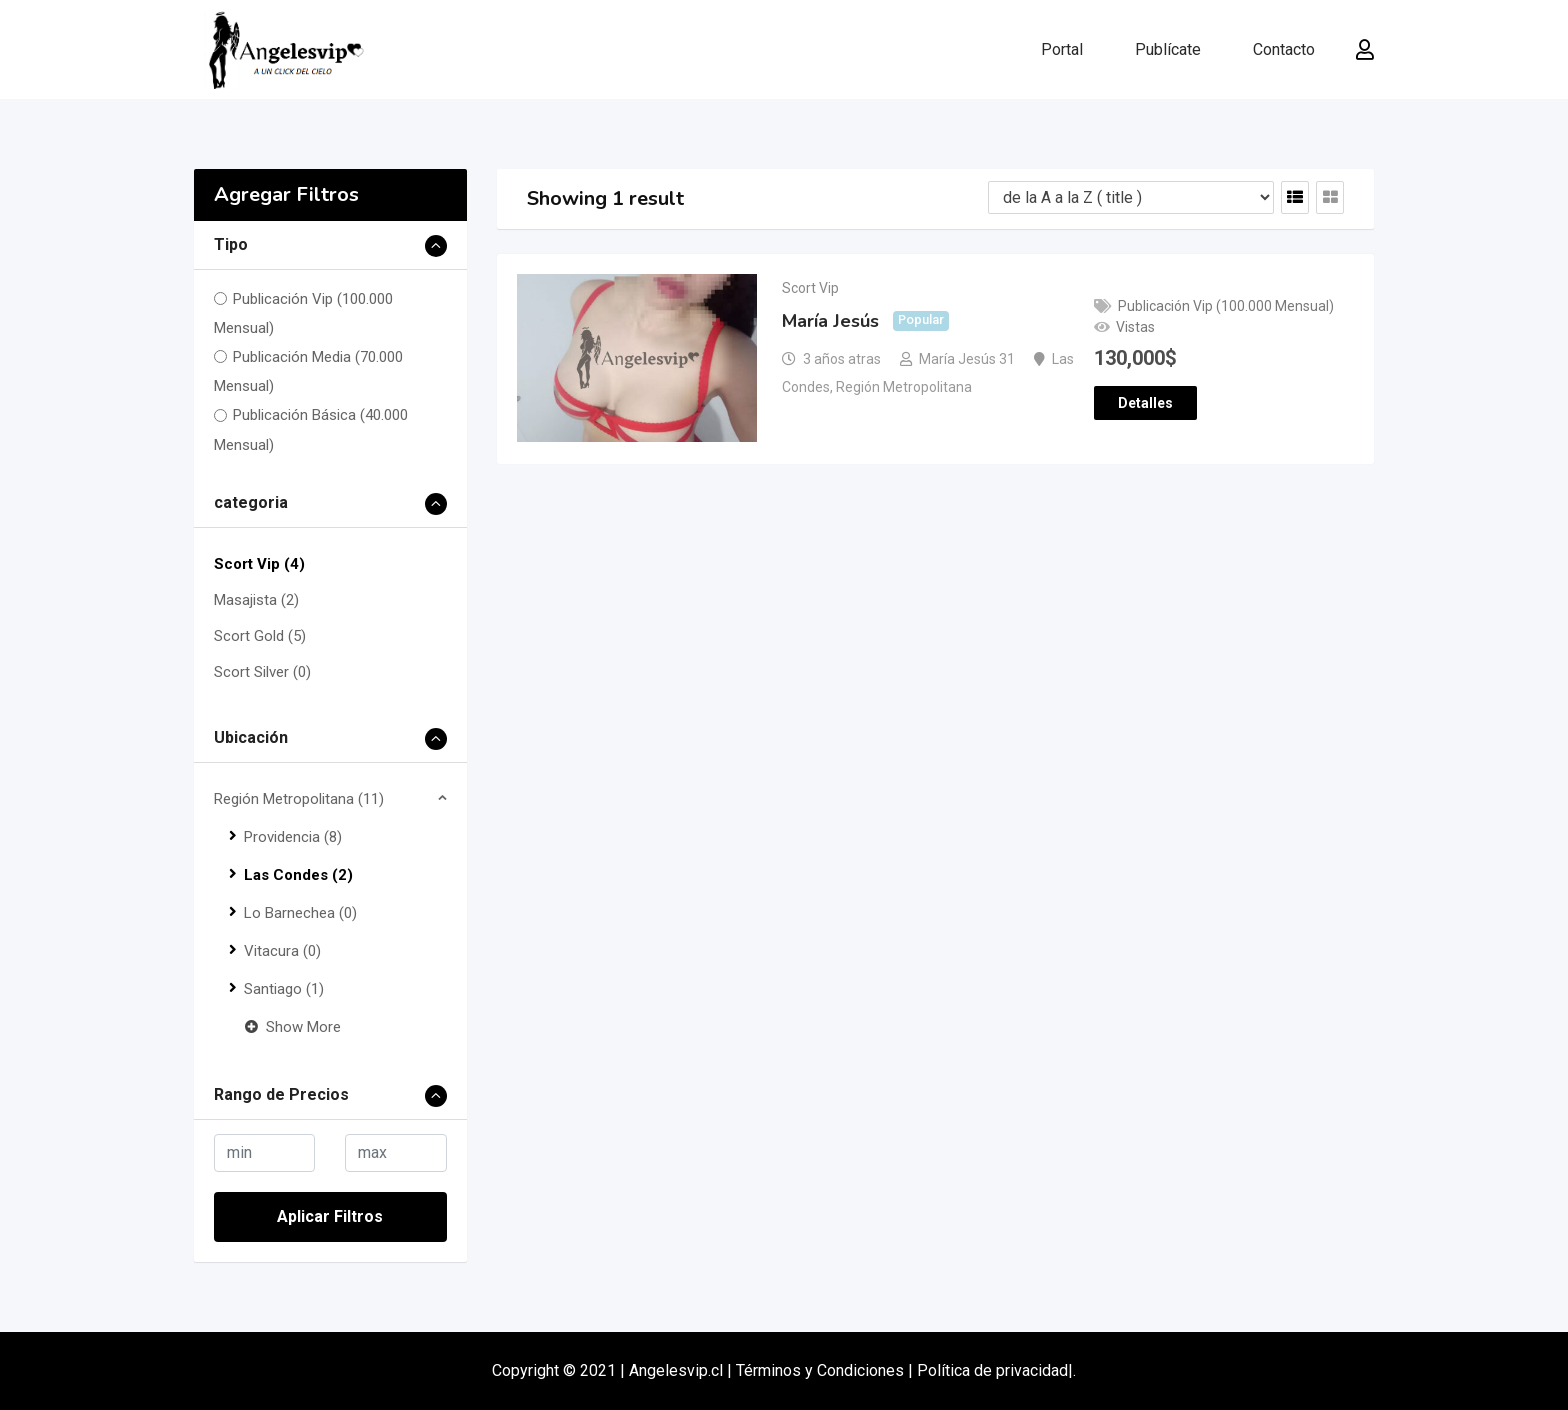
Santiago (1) (284, 989)
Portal (1062, 49)
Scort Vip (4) (259, 564)
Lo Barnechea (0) (300, 913)
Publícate (1168, 49)
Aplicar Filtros (330, 1216)
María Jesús (830, 322)
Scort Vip (810, 288)
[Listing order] (1131, 197)
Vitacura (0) (282, 951)
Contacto (1284, 49)
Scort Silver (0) (262, 672)
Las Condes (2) (298, 875)
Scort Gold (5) (260, 636)
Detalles (1145, 403)
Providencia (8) (293, 837)
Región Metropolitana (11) (299, 799)
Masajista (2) (256, 600)
